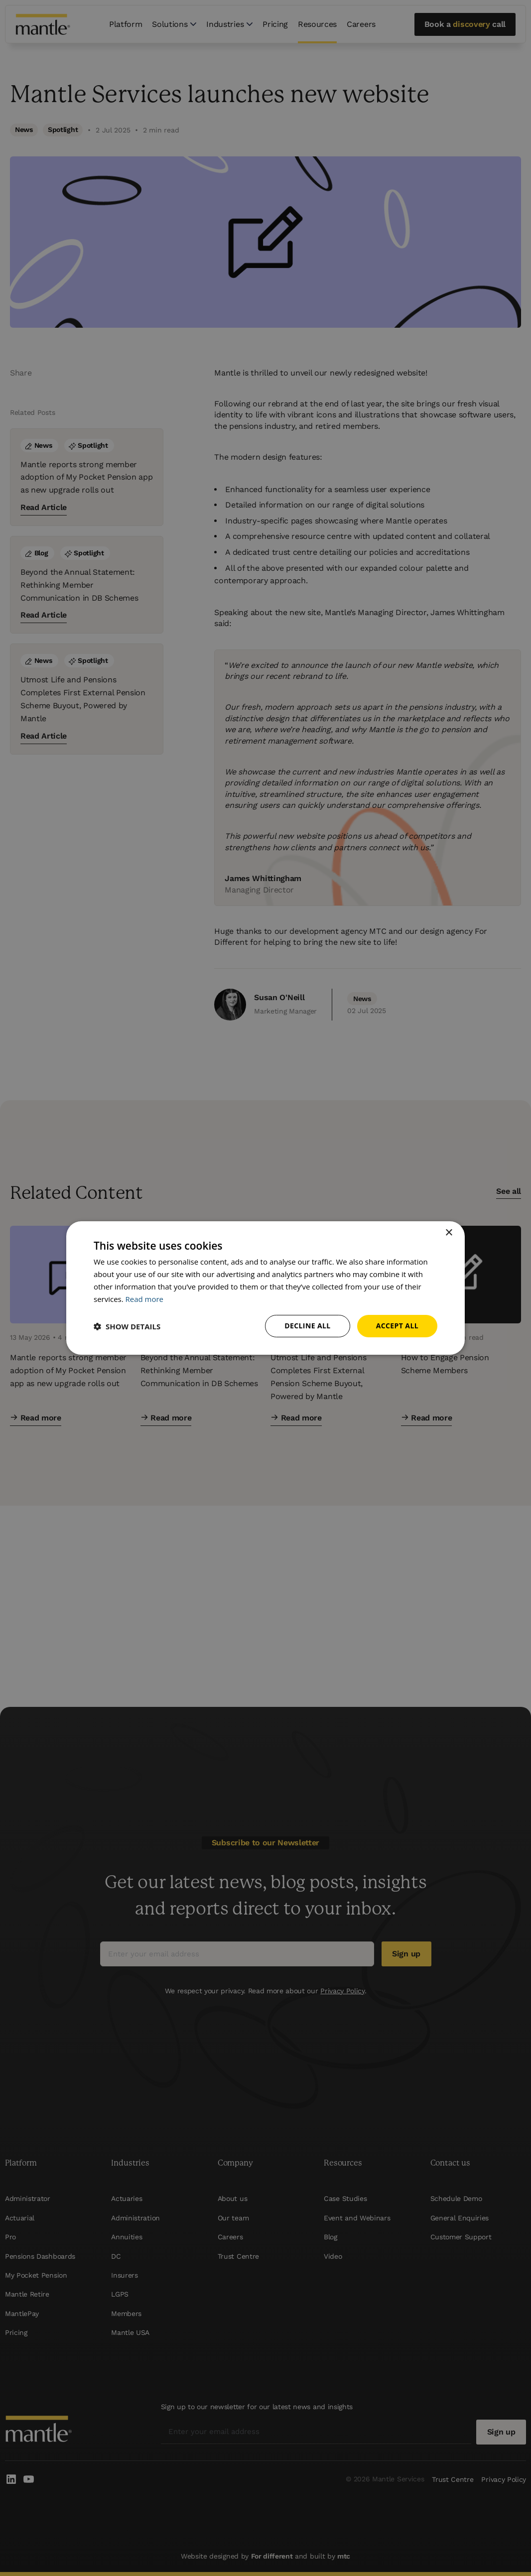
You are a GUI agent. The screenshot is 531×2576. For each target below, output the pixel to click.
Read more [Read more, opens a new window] (145, 1299)
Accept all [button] (397, 1325)
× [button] (448, 1233)
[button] (127, 1326)
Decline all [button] (307, 1325)
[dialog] (265, 1288)
